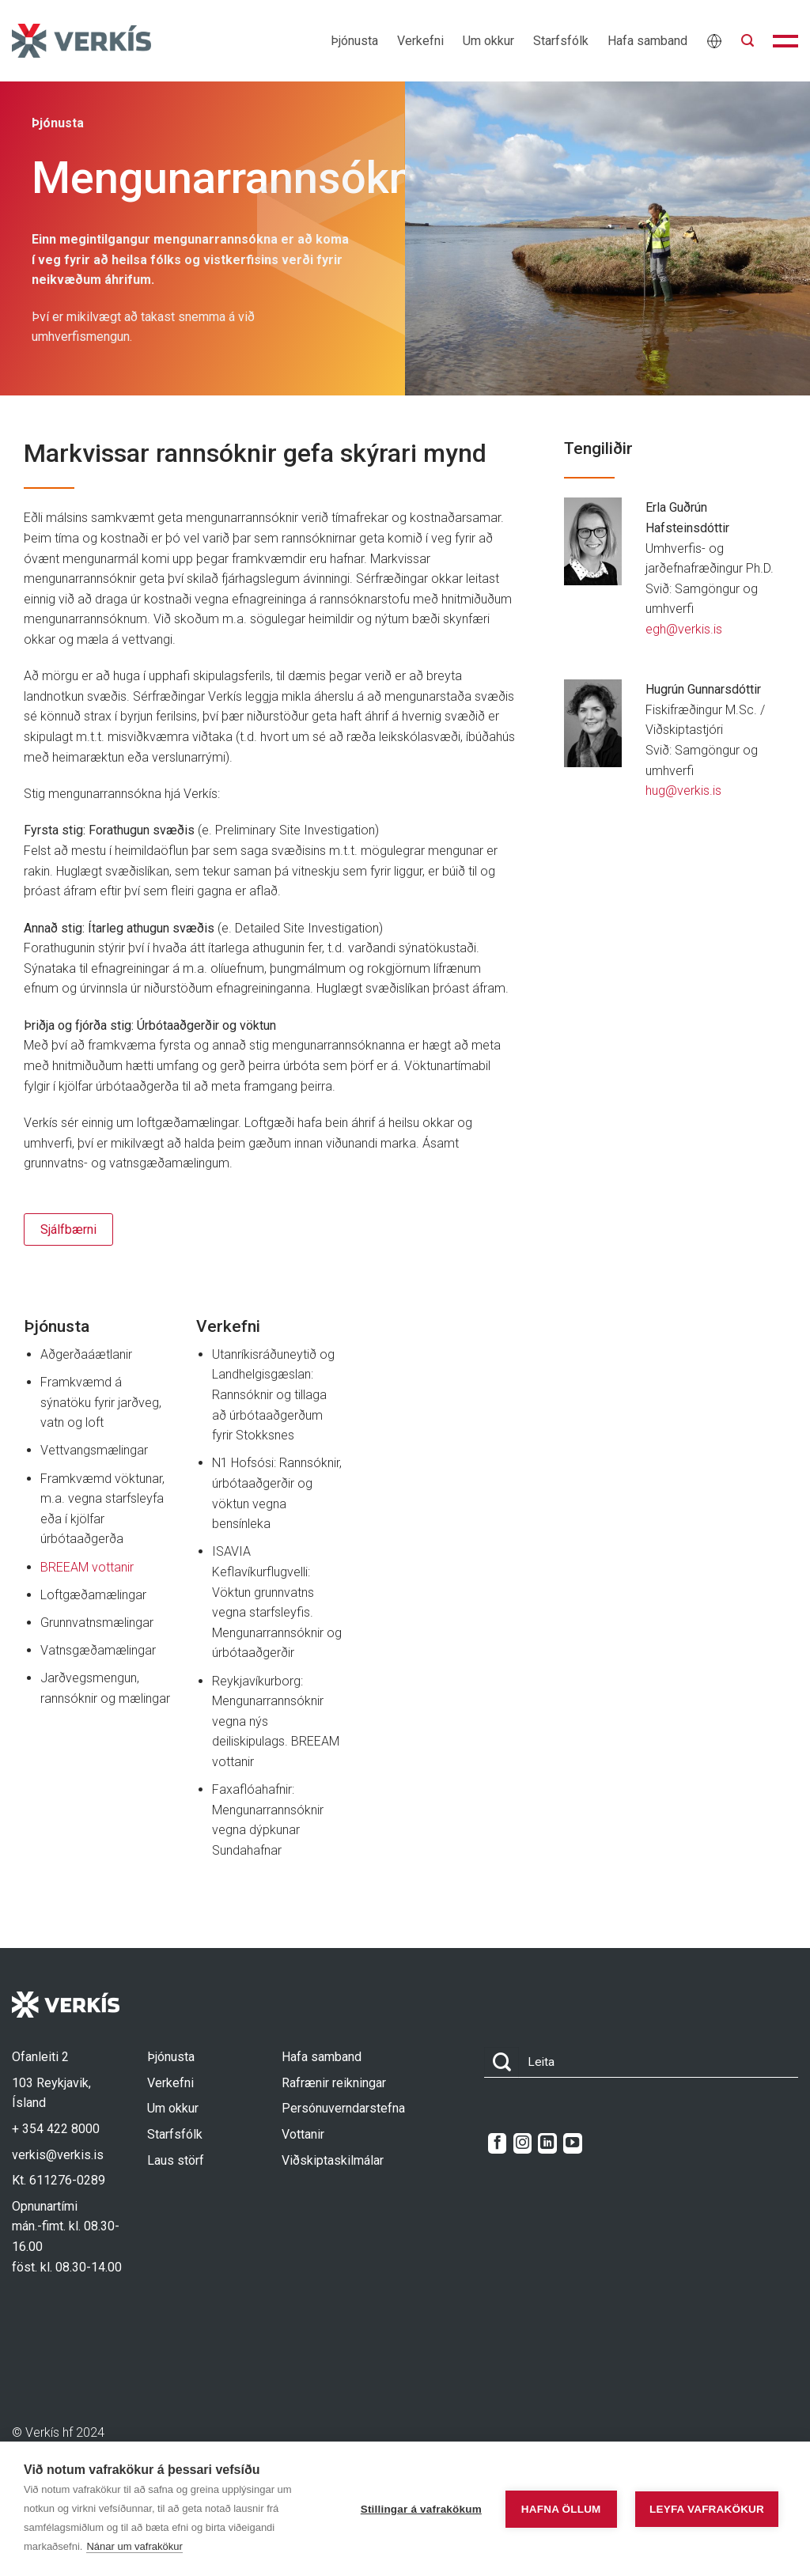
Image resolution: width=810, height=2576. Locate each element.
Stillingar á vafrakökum (421, 2509)
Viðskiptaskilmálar (333, 2160)
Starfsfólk (561, 40)
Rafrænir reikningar (334, 2082)
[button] (747, 40)
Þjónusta (354, 40)
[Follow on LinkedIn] (547, 2143)
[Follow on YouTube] (572, 2143)
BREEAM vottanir (87, 1567)
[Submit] (501, 2062)
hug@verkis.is (683, 790)
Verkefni (420, 40)
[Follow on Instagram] (522, 2143)
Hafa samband (647, 40)
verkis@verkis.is (58, 2154)
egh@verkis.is (683, 629)
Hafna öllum (561, 2509)
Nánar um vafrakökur (134, 2546)
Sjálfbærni (68, 1229)
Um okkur (488, 40)
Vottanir (303, 2134)
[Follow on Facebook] (497, 2143)
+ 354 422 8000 (56, 2128)
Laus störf (175, 2160)
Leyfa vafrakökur (706, 2509)
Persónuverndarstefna (343, 2108)
